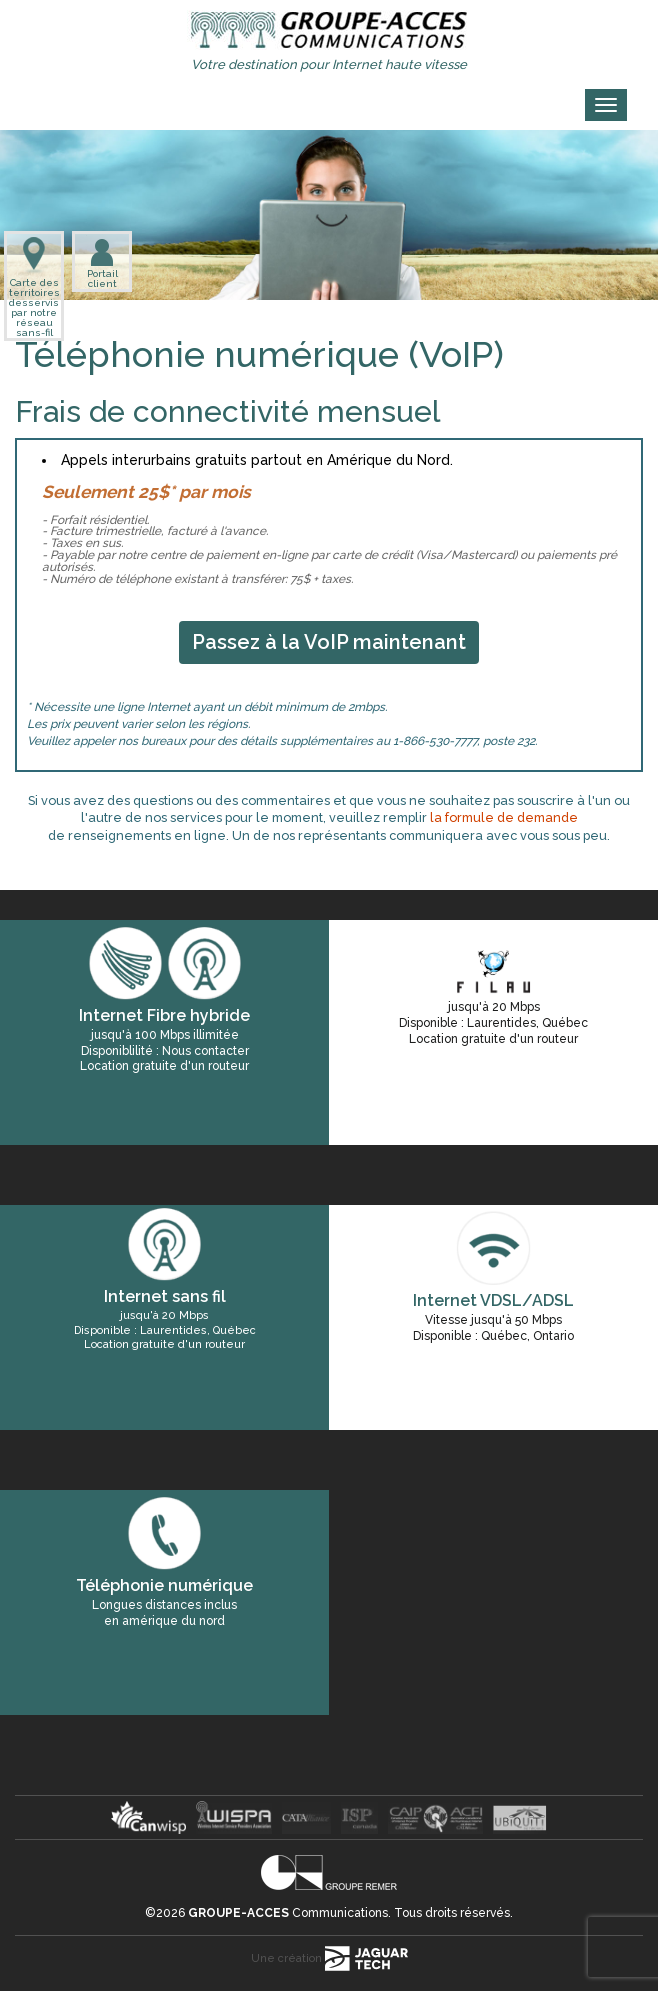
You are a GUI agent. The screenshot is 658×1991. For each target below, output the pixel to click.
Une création (329, 1958)
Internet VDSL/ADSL (493, 1300)
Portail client (102, 263)
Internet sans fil (165, 1296)
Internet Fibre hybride (164, 1015)
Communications (288, 1913)
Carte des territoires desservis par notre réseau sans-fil (34, 287)
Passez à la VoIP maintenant (329, 642)
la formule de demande (504, 817)
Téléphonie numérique (164, 1585)
